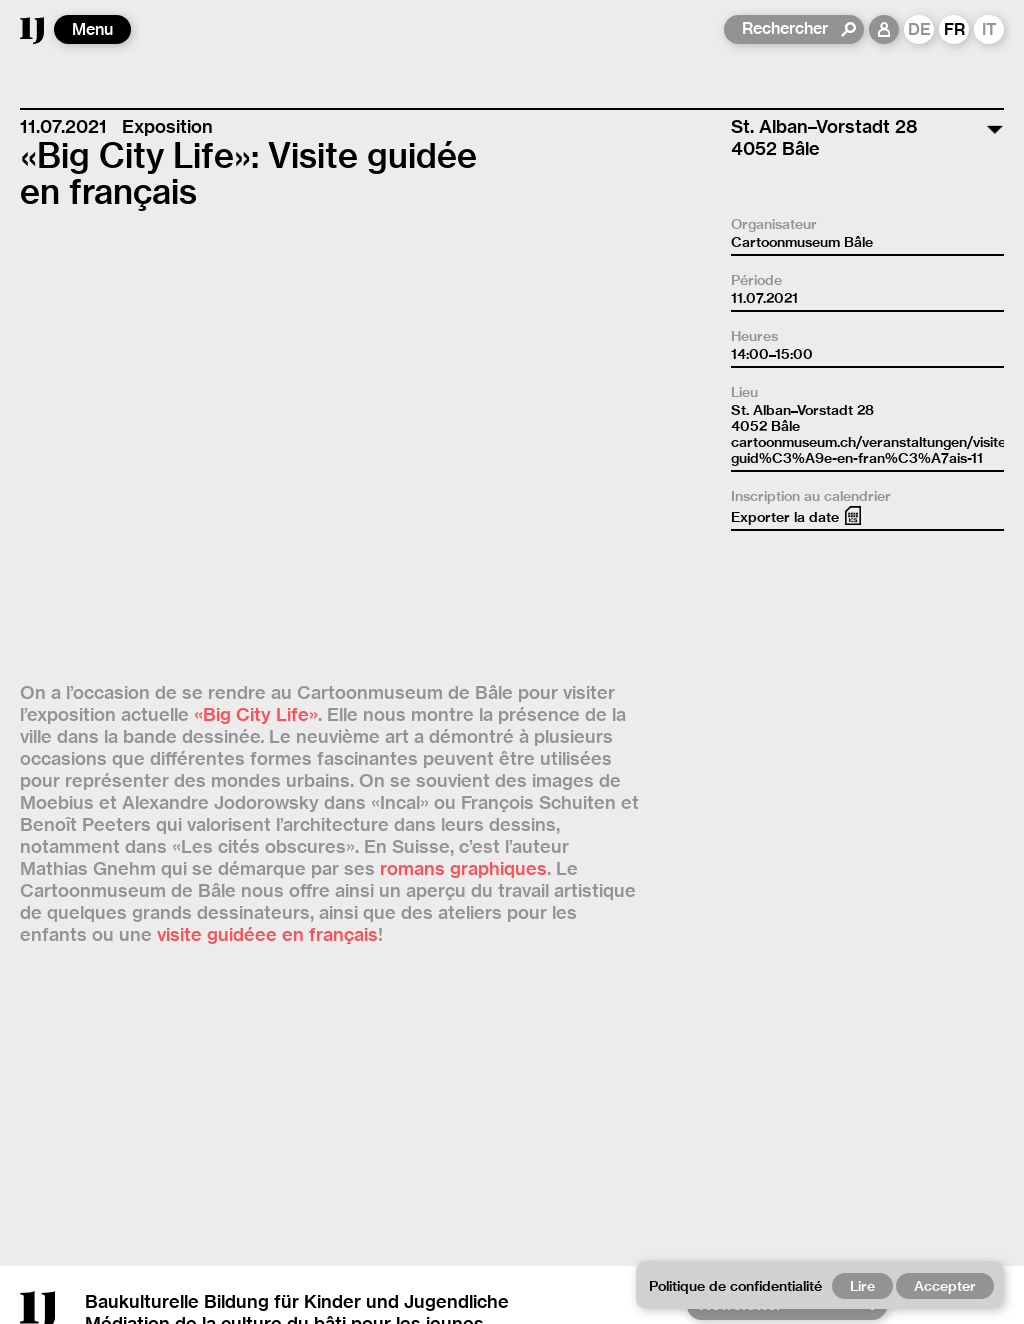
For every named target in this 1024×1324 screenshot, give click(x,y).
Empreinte (459, 1270)
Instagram (735, 937)
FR (954, 29)
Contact (339, 1270)
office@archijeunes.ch (227, 1226)
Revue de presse (765, 1003)
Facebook (734, 981)
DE (919, 29)
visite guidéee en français (267, 484)
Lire (862, 1286)
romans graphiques (463, 418)
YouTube (730, 959)
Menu (92, 29)
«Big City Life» (256, 264)
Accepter (945, 1286)
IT (989, 29)
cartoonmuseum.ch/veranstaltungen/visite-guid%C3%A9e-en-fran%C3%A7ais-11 (871, 450)
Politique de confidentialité (135, 1292)
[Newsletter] (780, 907)
